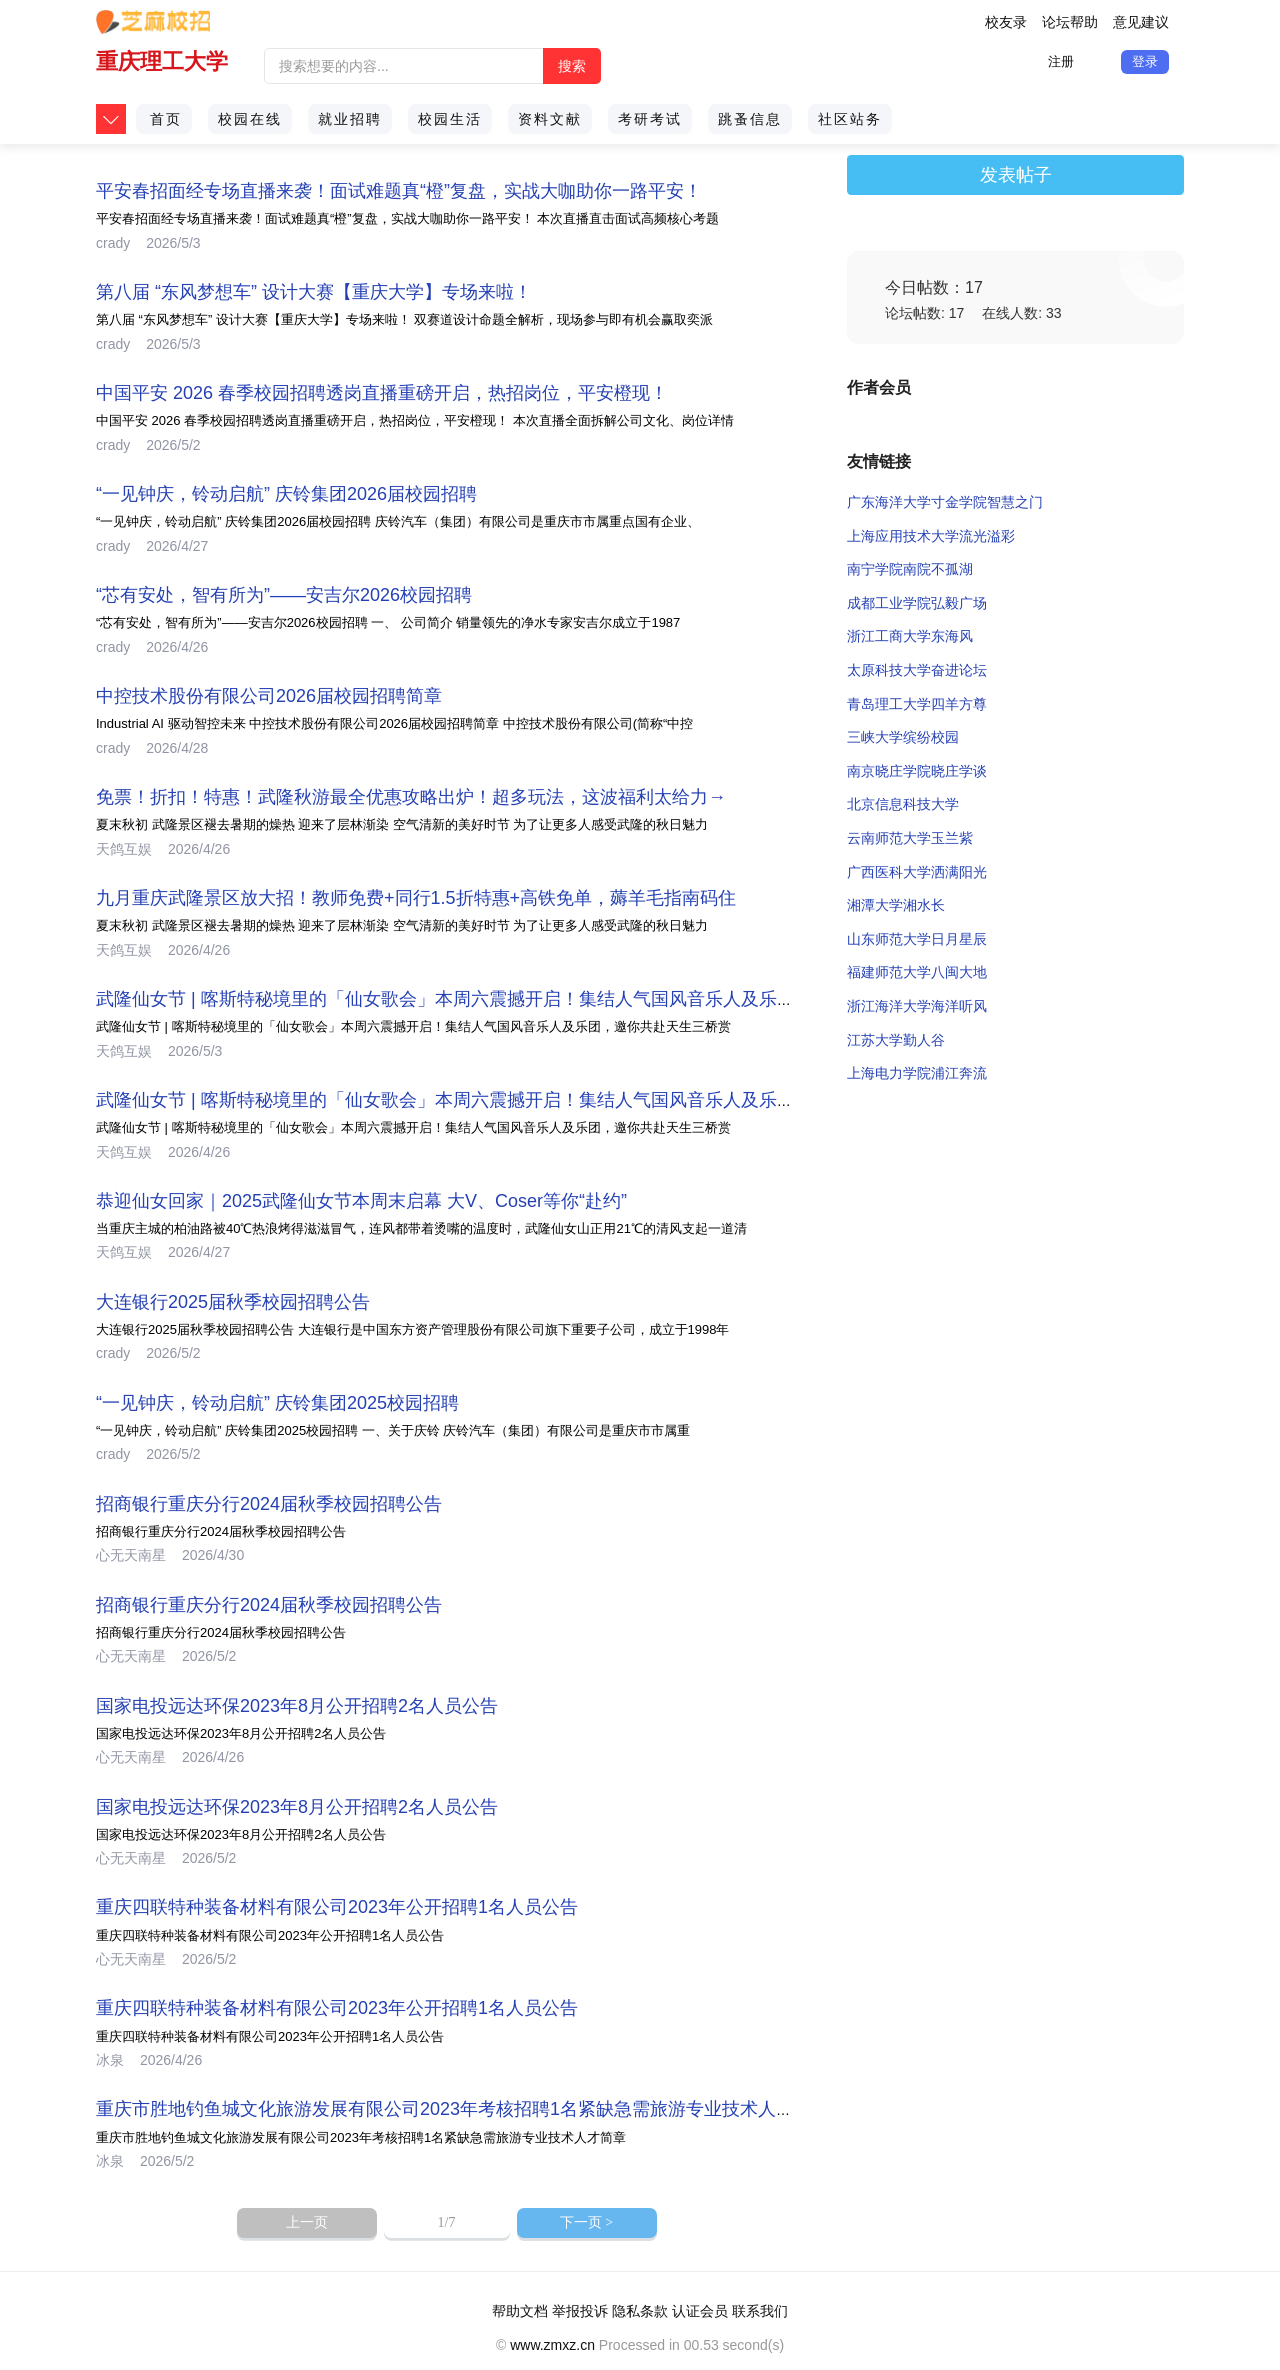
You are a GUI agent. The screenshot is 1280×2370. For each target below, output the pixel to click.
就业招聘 (350, 119)
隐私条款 (640, 2311)
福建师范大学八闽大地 (917, 972)
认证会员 (700, 2311)
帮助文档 (520, 2311)
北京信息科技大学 (903, 804)
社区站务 (850, 119)
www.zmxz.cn (552, 2345)
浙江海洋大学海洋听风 (917, 1006)
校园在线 (250, 119)
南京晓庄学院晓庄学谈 (917, 771)
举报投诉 (580, 2311)
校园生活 (450, 119)
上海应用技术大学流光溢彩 (931, 536)
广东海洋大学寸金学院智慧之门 (945, 502)
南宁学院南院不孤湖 (910, 569)
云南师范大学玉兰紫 (910, 838)
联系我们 (760, 2311)
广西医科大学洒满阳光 (917, 872)
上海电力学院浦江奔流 (917, 1073)
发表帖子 (1016, 175)
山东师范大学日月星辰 (917, 939)
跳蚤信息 (750, 119)
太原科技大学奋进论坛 (917, 670)
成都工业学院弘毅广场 (917, 603)
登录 (1145, 61)
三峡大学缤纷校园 (903, 737)
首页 (166, 119)
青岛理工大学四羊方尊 (917, 704)
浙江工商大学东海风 (910, 636)
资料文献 (550, 119)
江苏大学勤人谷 (896, 1040)
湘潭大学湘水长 (896, 905)
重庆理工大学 (162, 61)
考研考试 (650, 119)
